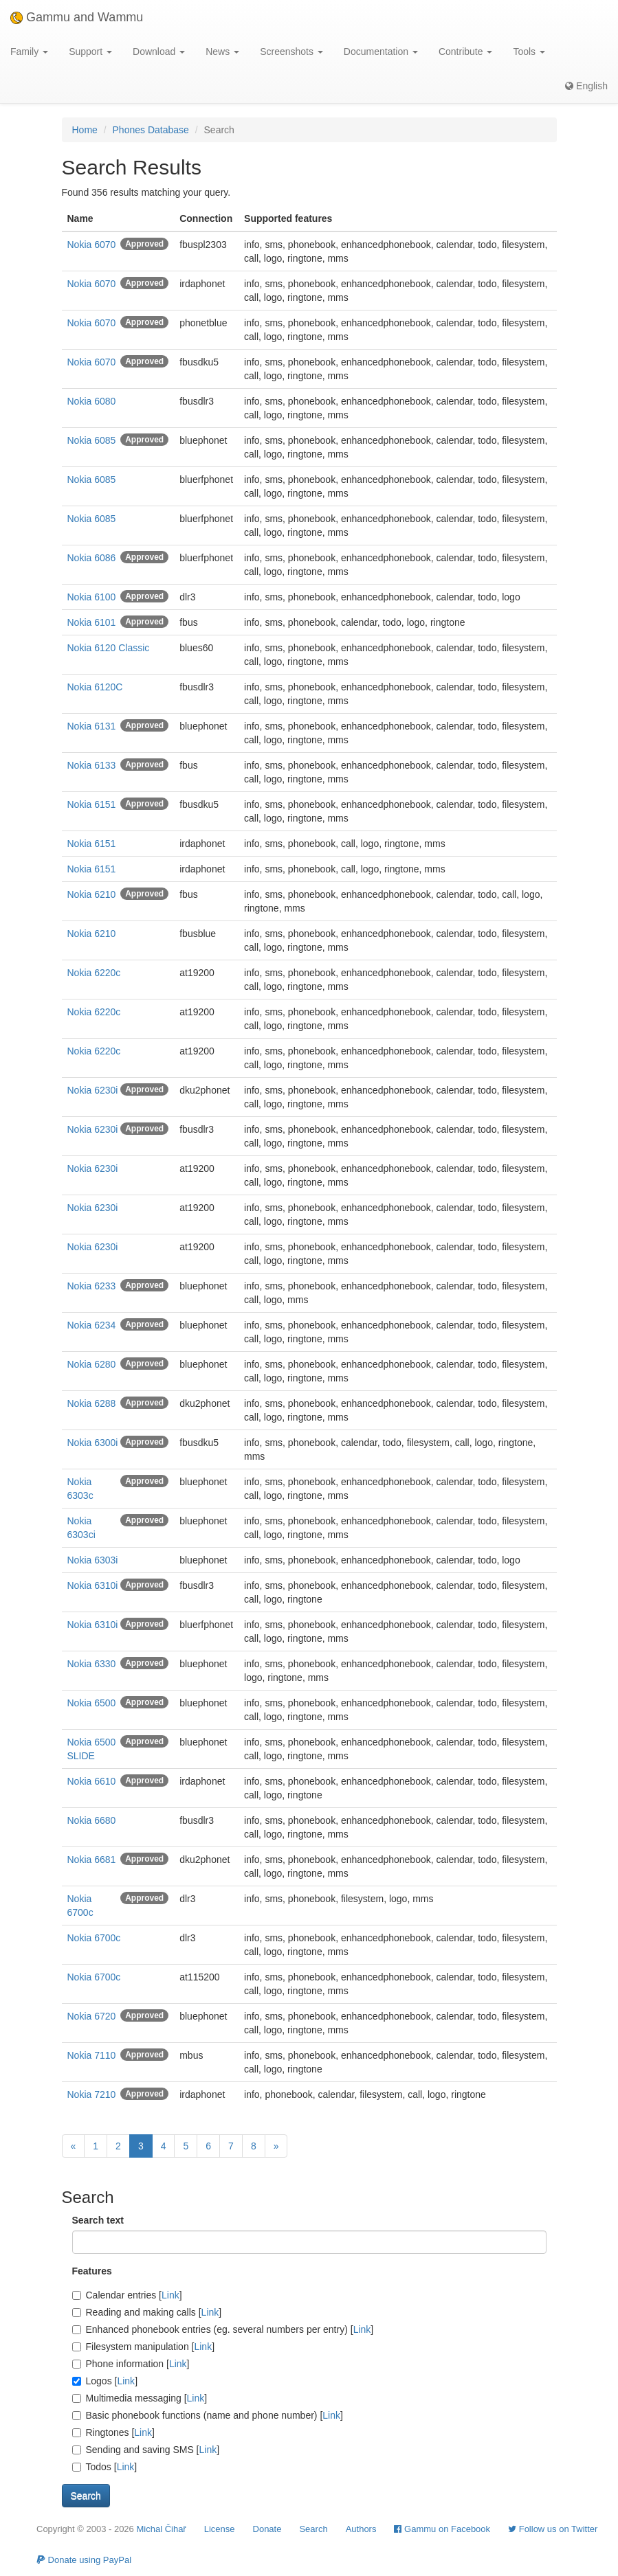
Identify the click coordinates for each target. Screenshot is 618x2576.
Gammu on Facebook (442, 2529)
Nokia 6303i (92, 1560)
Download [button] (159, 51)
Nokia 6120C (95, 686)
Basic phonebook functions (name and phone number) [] (207, 2415)
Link (170, 2295)
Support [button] (90, 51)
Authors (361, 2529)
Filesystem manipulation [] (143, 2346)
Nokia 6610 (91, 1781)
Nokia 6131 (91, 726)
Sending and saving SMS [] (146, 2449)
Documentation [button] (381, 51)
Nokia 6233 (91, 1285)
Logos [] (105, 2380)
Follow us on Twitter (552, 2529)
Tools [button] (529, 51)
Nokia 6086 (91, 557)
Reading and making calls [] (147, 2312)
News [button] (222, 51)
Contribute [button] (465, 51)
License (219, 2529)
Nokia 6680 (91, 1820)
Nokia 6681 (91, 1859)
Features (92, 2271)
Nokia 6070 (91, 244)
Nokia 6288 (91, 1403)
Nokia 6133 (91, 765)
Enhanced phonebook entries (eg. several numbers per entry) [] (223, 2329)
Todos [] (104, 2466)
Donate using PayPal (83, 2560)
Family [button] (29, 51)
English (586, 85)
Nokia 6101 (91, 622)
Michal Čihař (161, 2529)
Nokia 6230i (92, 1090)
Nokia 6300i (92, 1442)
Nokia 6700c (94, 1937)
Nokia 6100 (91, 596)
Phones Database (151, 129)
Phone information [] (131, 2363)
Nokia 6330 (91, 1663)
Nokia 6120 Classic (108, 647)
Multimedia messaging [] (140, 2398)
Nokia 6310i (92, 1585)
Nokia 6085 (91, 440)
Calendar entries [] (127, 2295)
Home (85, 129)
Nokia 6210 (91, 894)
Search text (98, 2220)
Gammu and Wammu (76, 17)
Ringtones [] (113, 2432)
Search (313, 2529)
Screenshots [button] (291, 51)
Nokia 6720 (91, 2016)
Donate (267, 2529)
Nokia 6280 (91, 1364)
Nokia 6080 (91, 401)
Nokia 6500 (91, 1702)
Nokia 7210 (91, 2094)
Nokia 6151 (91, 804)
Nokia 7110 (91, 2055)
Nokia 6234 (91, 1325)
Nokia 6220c (94, 972)
